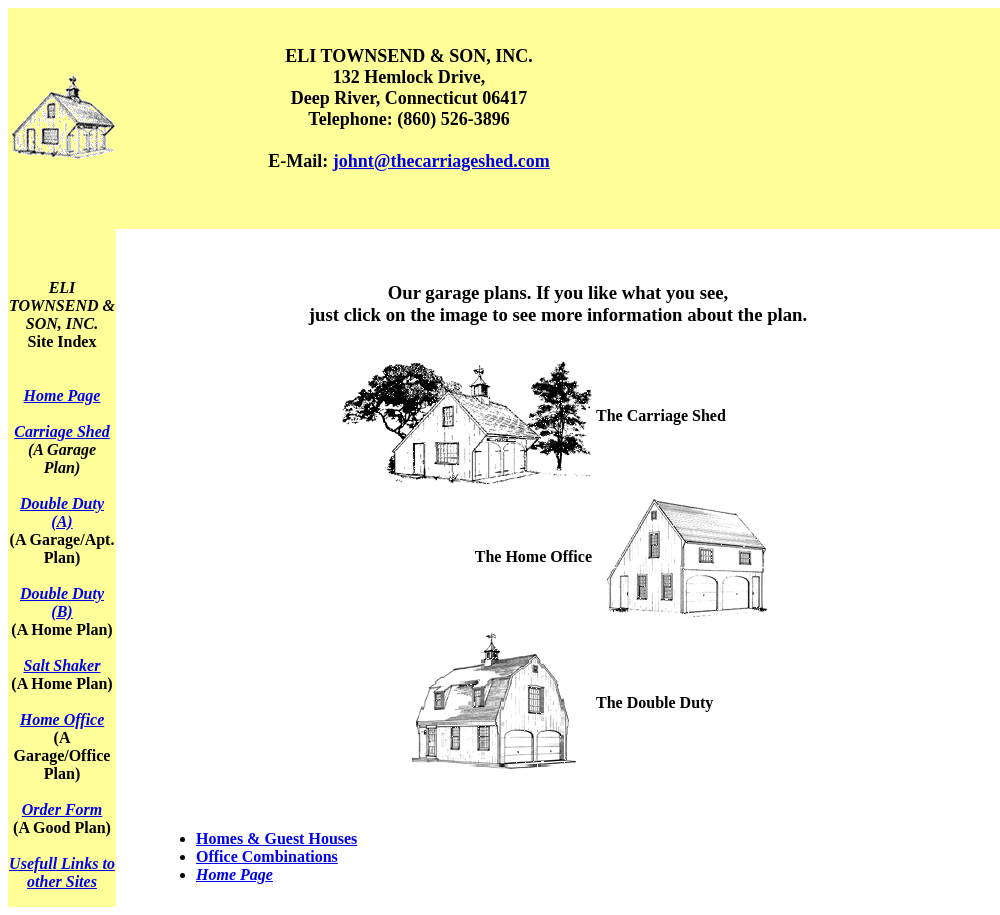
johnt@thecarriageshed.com (441, 161)
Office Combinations (267, 856)
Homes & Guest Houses (276, 838)
